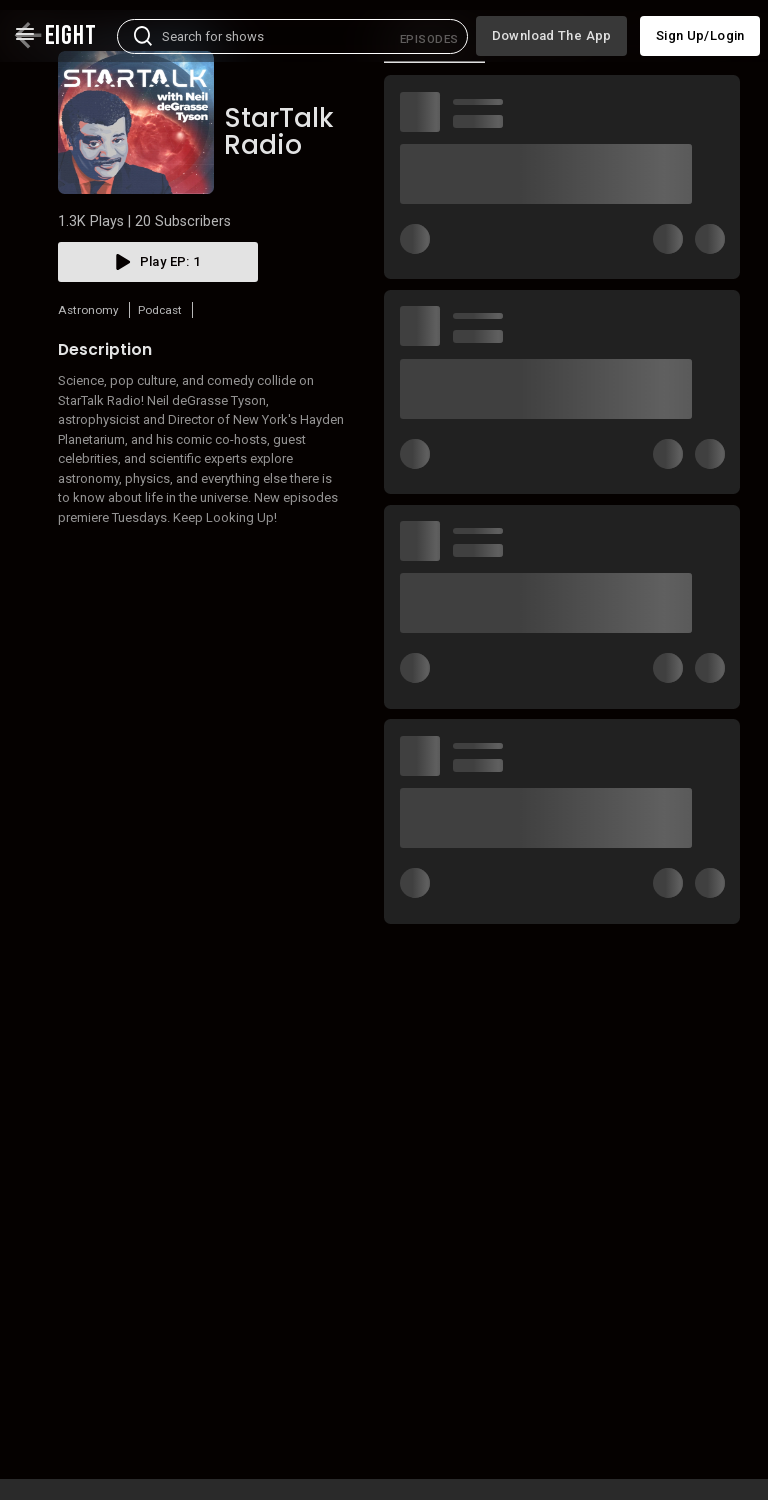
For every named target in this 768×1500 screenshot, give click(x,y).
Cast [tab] (658, 102)
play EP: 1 (158, 325)
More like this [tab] (549, 102)
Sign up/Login (700, 26)
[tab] (434, 102)
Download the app (551, 26)
